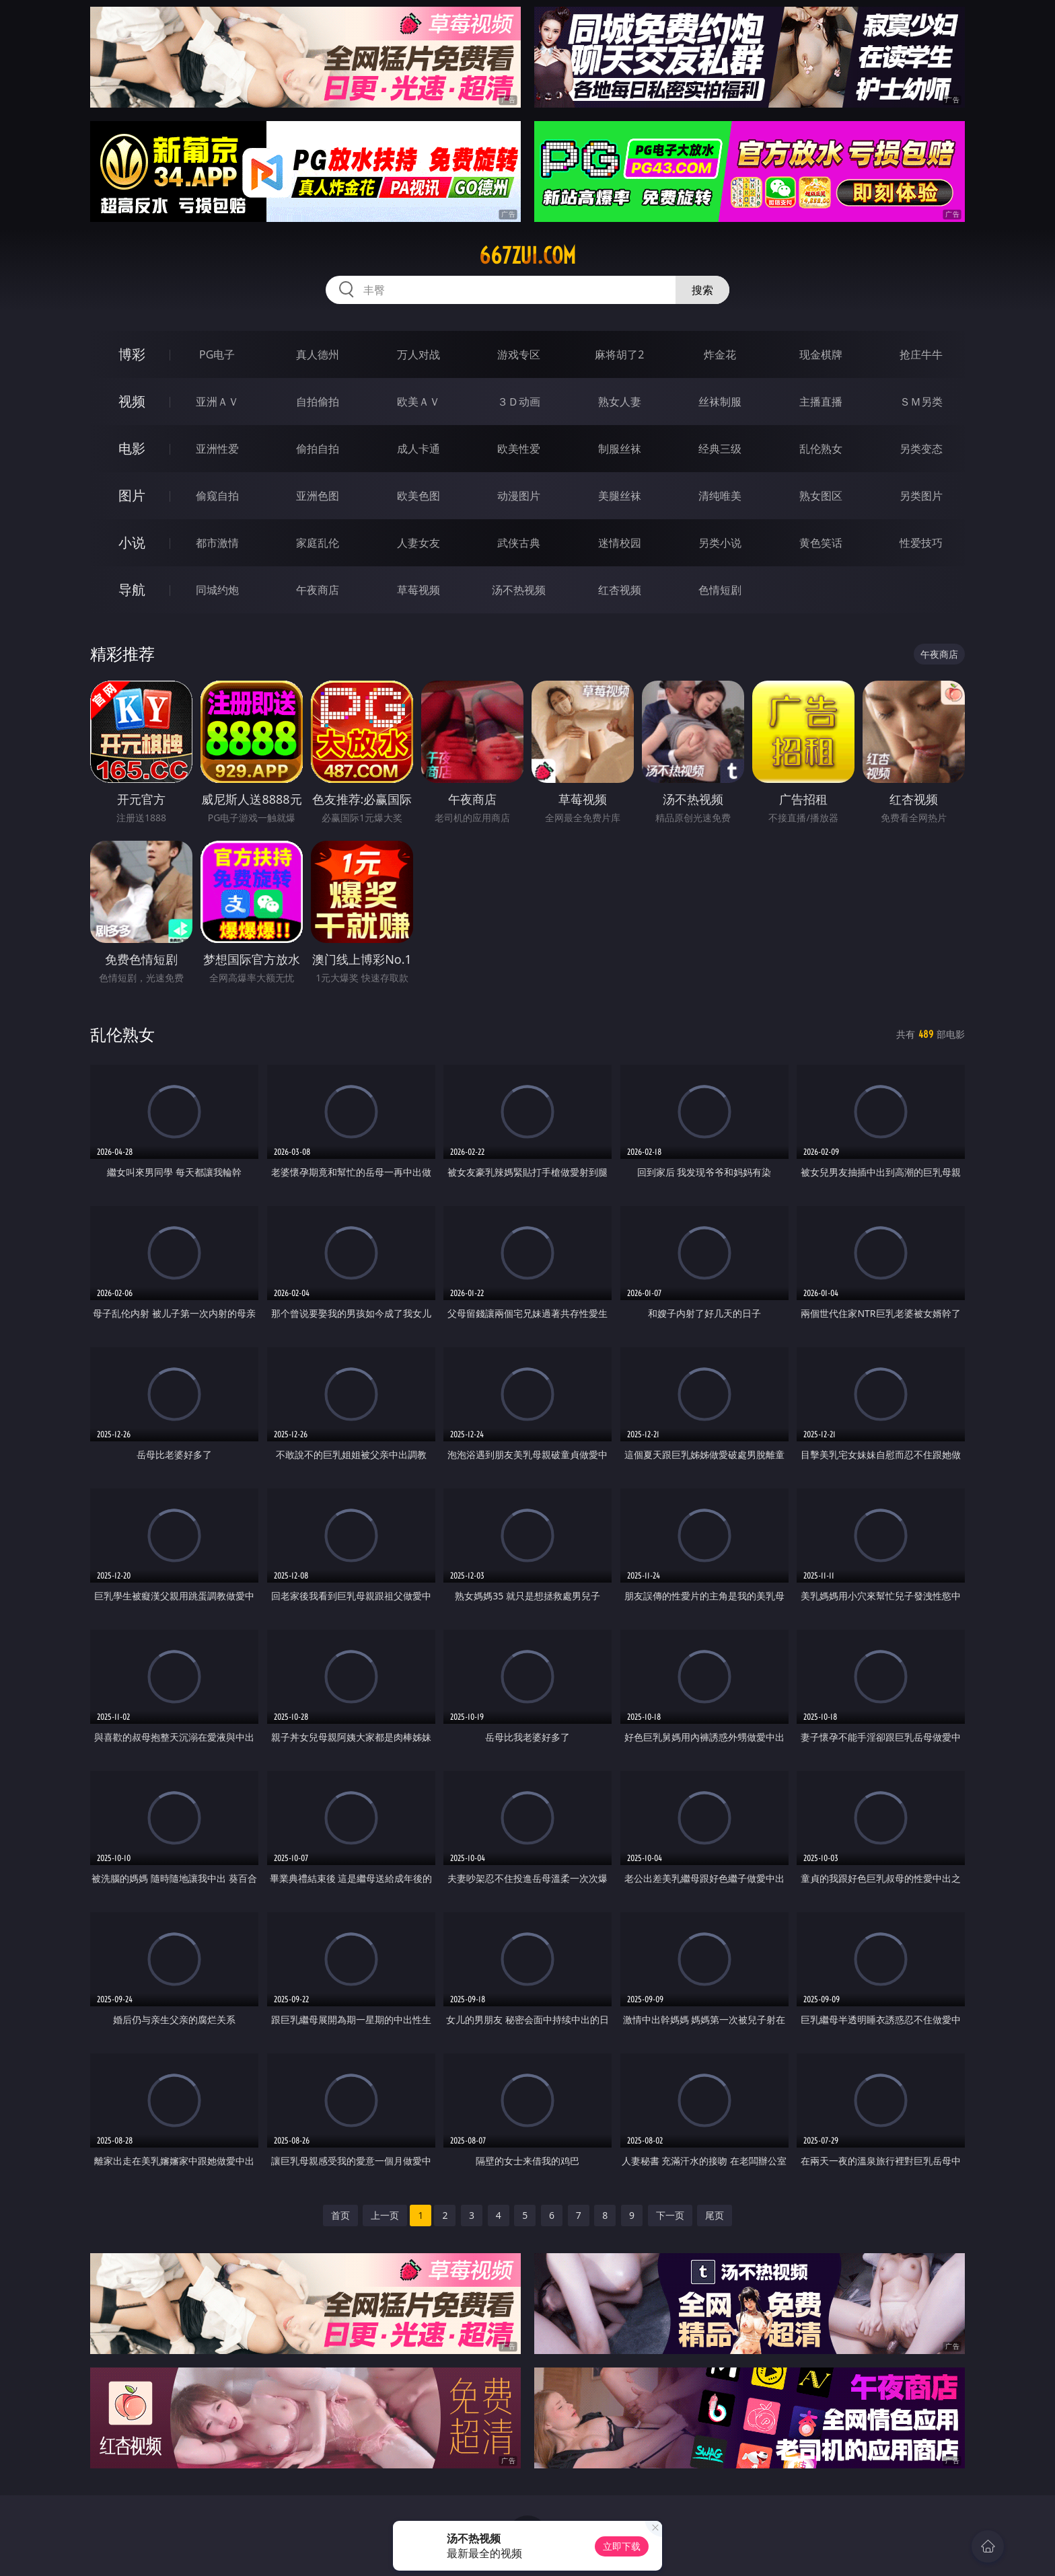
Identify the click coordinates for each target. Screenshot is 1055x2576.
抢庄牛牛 (921, 354)
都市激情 (217, 542)
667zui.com (527, 255)
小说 (131, 542)
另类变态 (921, 448)
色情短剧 (719, 589)
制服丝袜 (619, 448)
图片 (131, 495)
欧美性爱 (518, 448)
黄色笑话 (820, 542)
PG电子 (217, 354)
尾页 (714, 2215)
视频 (131, 401)
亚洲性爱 (217, 448)
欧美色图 (418, 495)
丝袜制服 (719, 401)
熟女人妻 (619, 401)
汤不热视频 (519, 589)
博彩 (131, 354)
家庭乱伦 (317, 542)
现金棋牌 (820, 354)
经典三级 (719, 448)
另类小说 (719, 542)
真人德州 (317, 354)
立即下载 (622, 2546)
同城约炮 (217, 589)
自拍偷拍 (317, 401)
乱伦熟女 (820, 448)
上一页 (385, 2215)
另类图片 (921, 495)
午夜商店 (317, 589)
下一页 (670, 2215)
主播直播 (820, 401)
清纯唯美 (719, 495)
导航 (131, 589)
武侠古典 (518, 542)
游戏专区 (518, 354)
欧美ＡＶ (418, 401)
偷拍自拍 (317, 448)
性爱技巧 (921, 542)
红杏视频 (619, 589)
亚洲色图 (317, 495)
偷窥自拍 (217, 495)
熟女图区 (820, 495)
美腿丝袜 (619, 495)
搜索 (702, 289)
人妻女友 (418, 542)
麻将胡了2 (619, 354)
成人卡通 (418, 448)
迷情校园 (619, 542)
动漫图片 (518, 495)
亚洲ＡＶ (217, 401)
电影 (131, 448)
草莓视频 (418, 589)
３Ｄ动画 (518, 401)
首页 (340, 2215)
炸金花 (720, 354)
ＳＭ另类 (921, 401)
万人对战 (418, 354)
